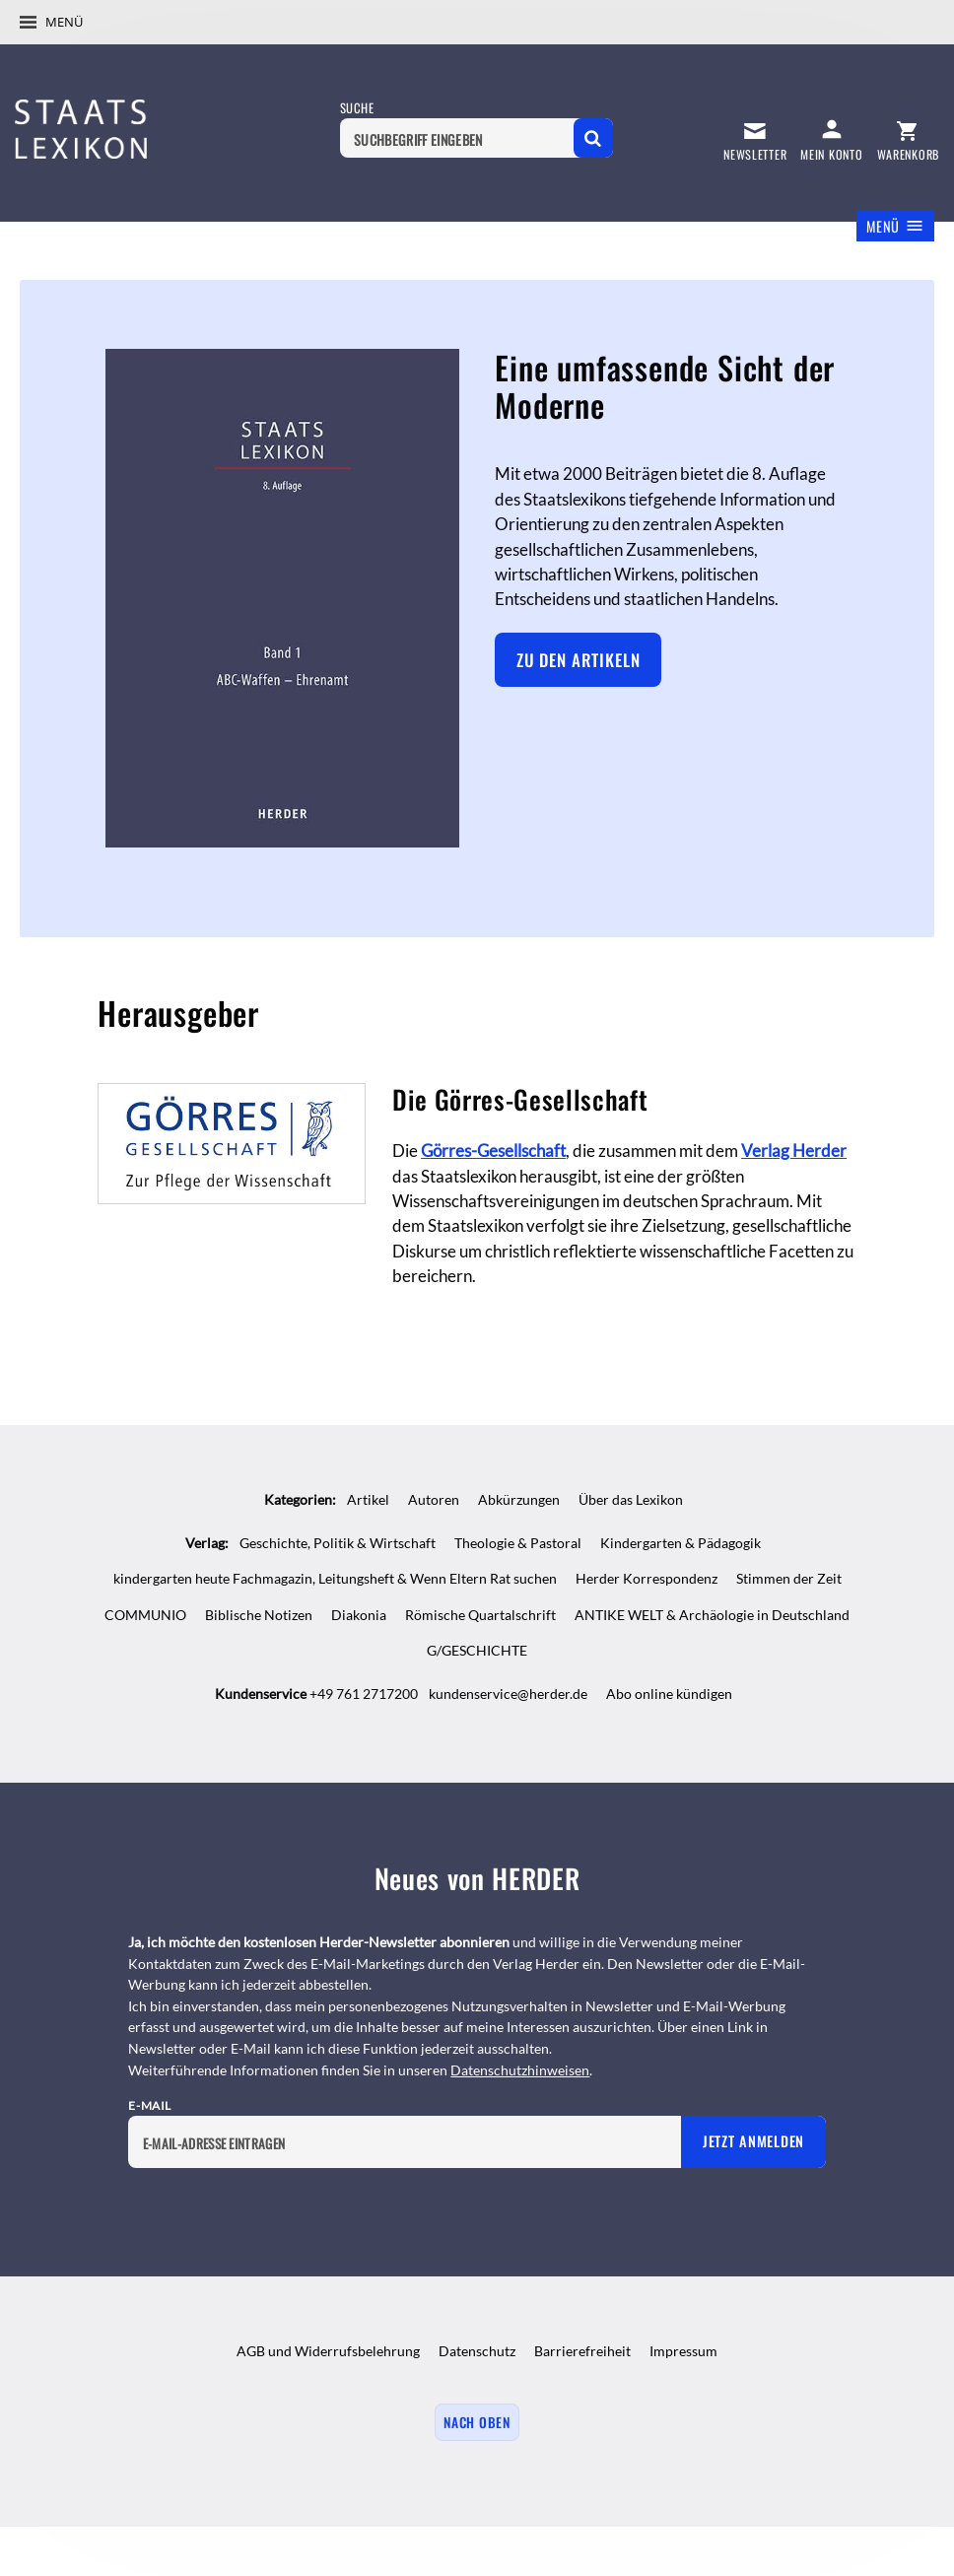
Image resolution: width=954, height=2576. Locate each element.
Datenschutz (477, 2350)
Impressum (683, 2350)
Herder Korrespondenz (646, 1578)
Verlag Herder (794, 1150)
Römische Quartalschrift (480, 1614)
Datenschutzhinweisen (519, 2070)
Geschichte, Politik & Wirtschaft (337, 1542)
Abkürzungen (519, 1499)
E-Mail (149, 2105)
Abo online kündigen (669, 1693)
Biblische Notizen (258, 1614)
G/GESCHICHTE (477, 1650)
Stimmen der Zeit (789, 1578)
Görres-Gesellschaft (493, 1150)
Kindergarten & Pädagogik (680, 1542)
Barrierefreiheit (582, 2350)
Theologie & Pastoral (517, 1542)
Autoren (433, 1499)
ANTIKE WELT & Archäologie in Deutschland (712, 1614)
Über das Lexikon (631, 1499)
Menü (64, 22)
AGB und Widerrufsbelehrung (328, 2350)
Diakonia (358, 1614)
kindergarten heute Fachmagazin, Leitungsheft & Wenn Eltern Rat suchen (335, 1578)
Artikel (368, 1499)
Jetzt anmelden (753, 2141)
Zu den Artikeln (578, 659)
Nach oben (476, 2422)
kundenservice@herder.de (508, 1693)
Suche (357, 108)
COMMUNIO (145, 1614)
